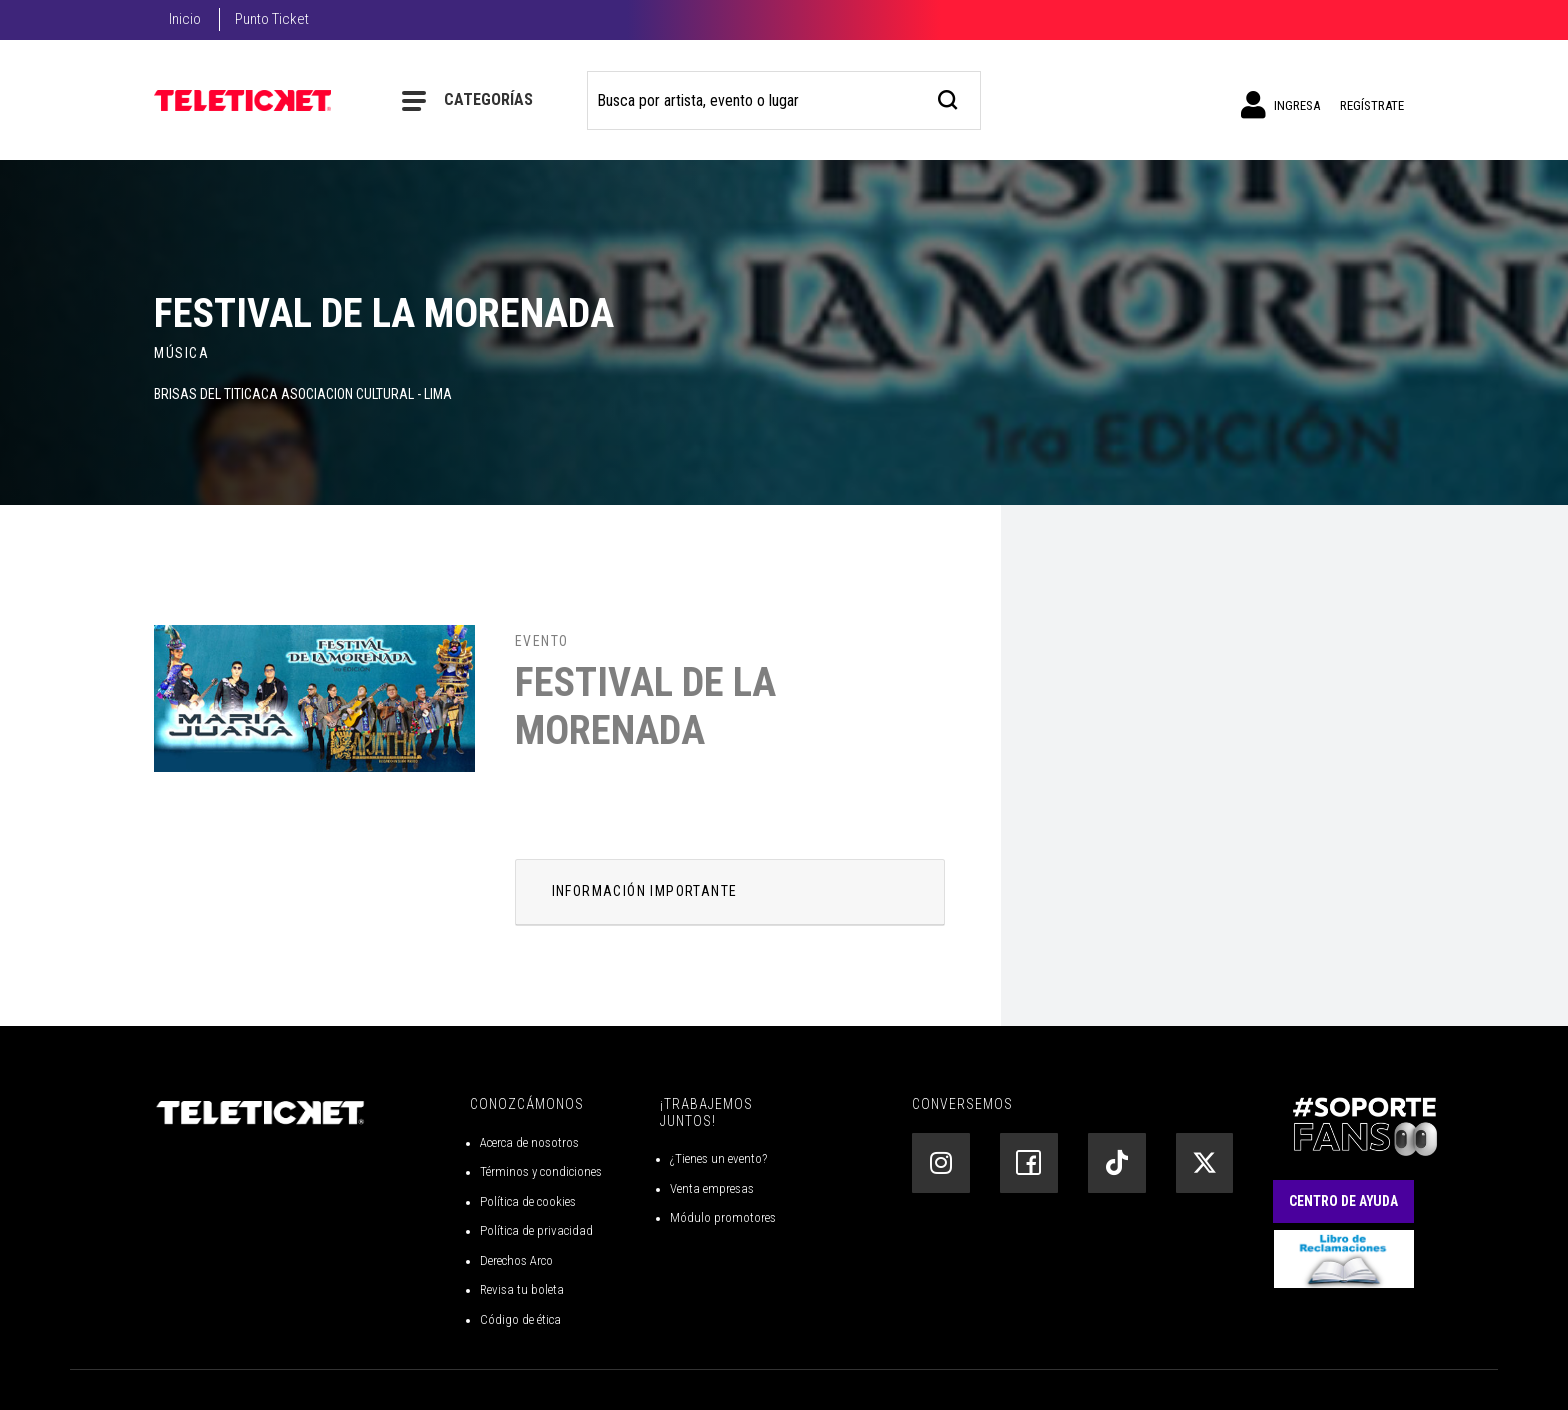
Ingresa (1280, 105)
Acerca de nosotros (529, 1142)
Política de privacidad (536, 1230)
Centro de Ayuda (1343, 1201)
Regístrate (1372, 105)
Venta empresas (712, 1188)
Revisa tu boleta (522, 1289)
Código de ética (520, 1319)
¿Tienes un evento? (718, 1158)
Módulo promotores (723, 1217)
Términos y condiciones (541, 1171)
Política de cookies (528, 1201)
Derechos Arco (516, 1260)
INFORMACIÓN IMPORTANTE (645, 891)
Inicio (185, 19)
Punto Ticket (272, 19)
